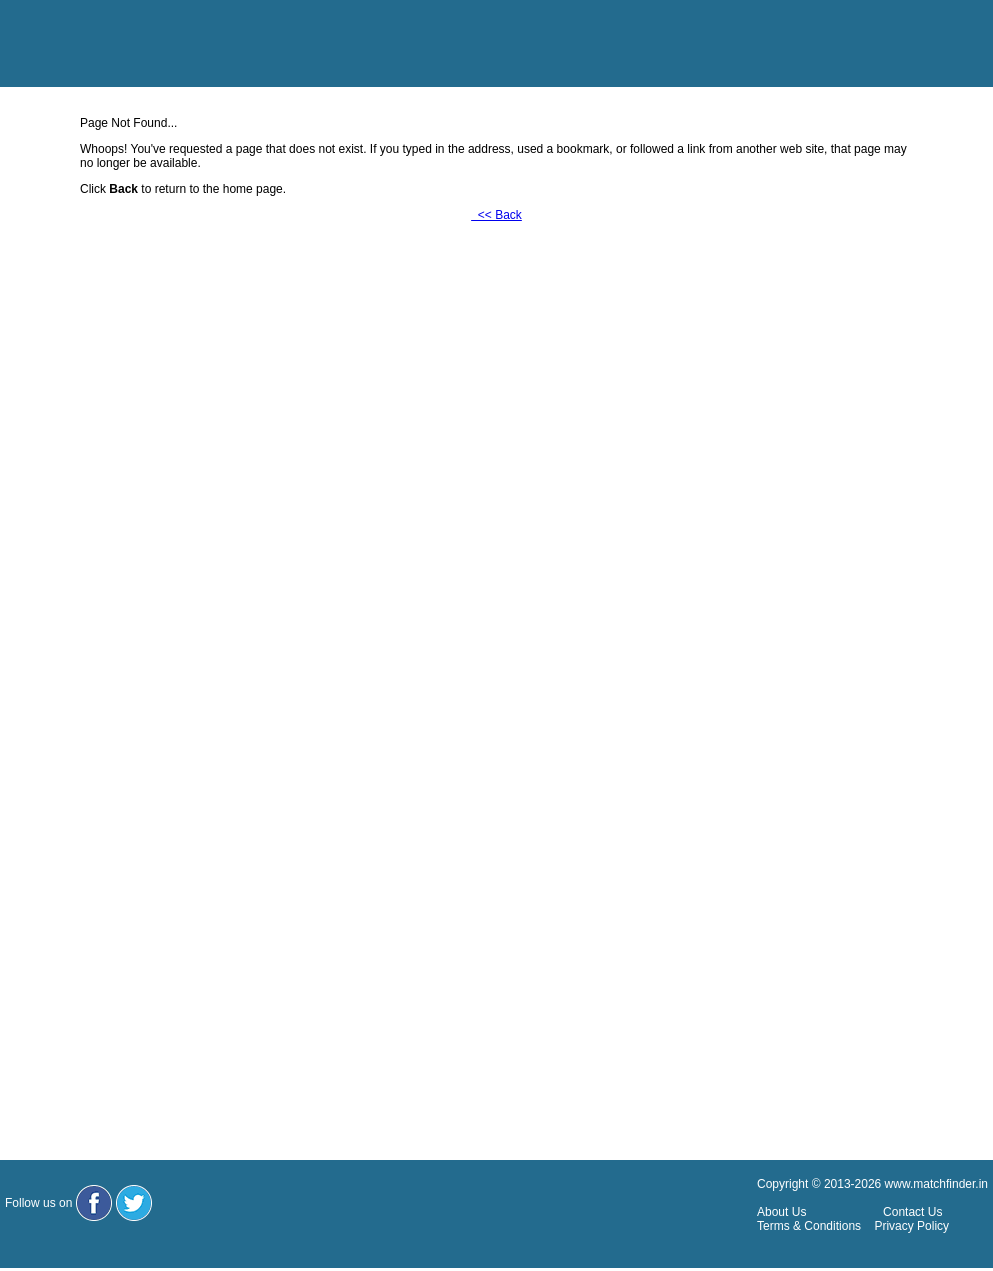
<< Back (496, 215)
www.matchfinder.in (936, 1184)
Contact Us (912, 1212)
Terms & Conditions (809, 1226)
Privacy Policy (911, 1226)
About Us (781, 1212)
